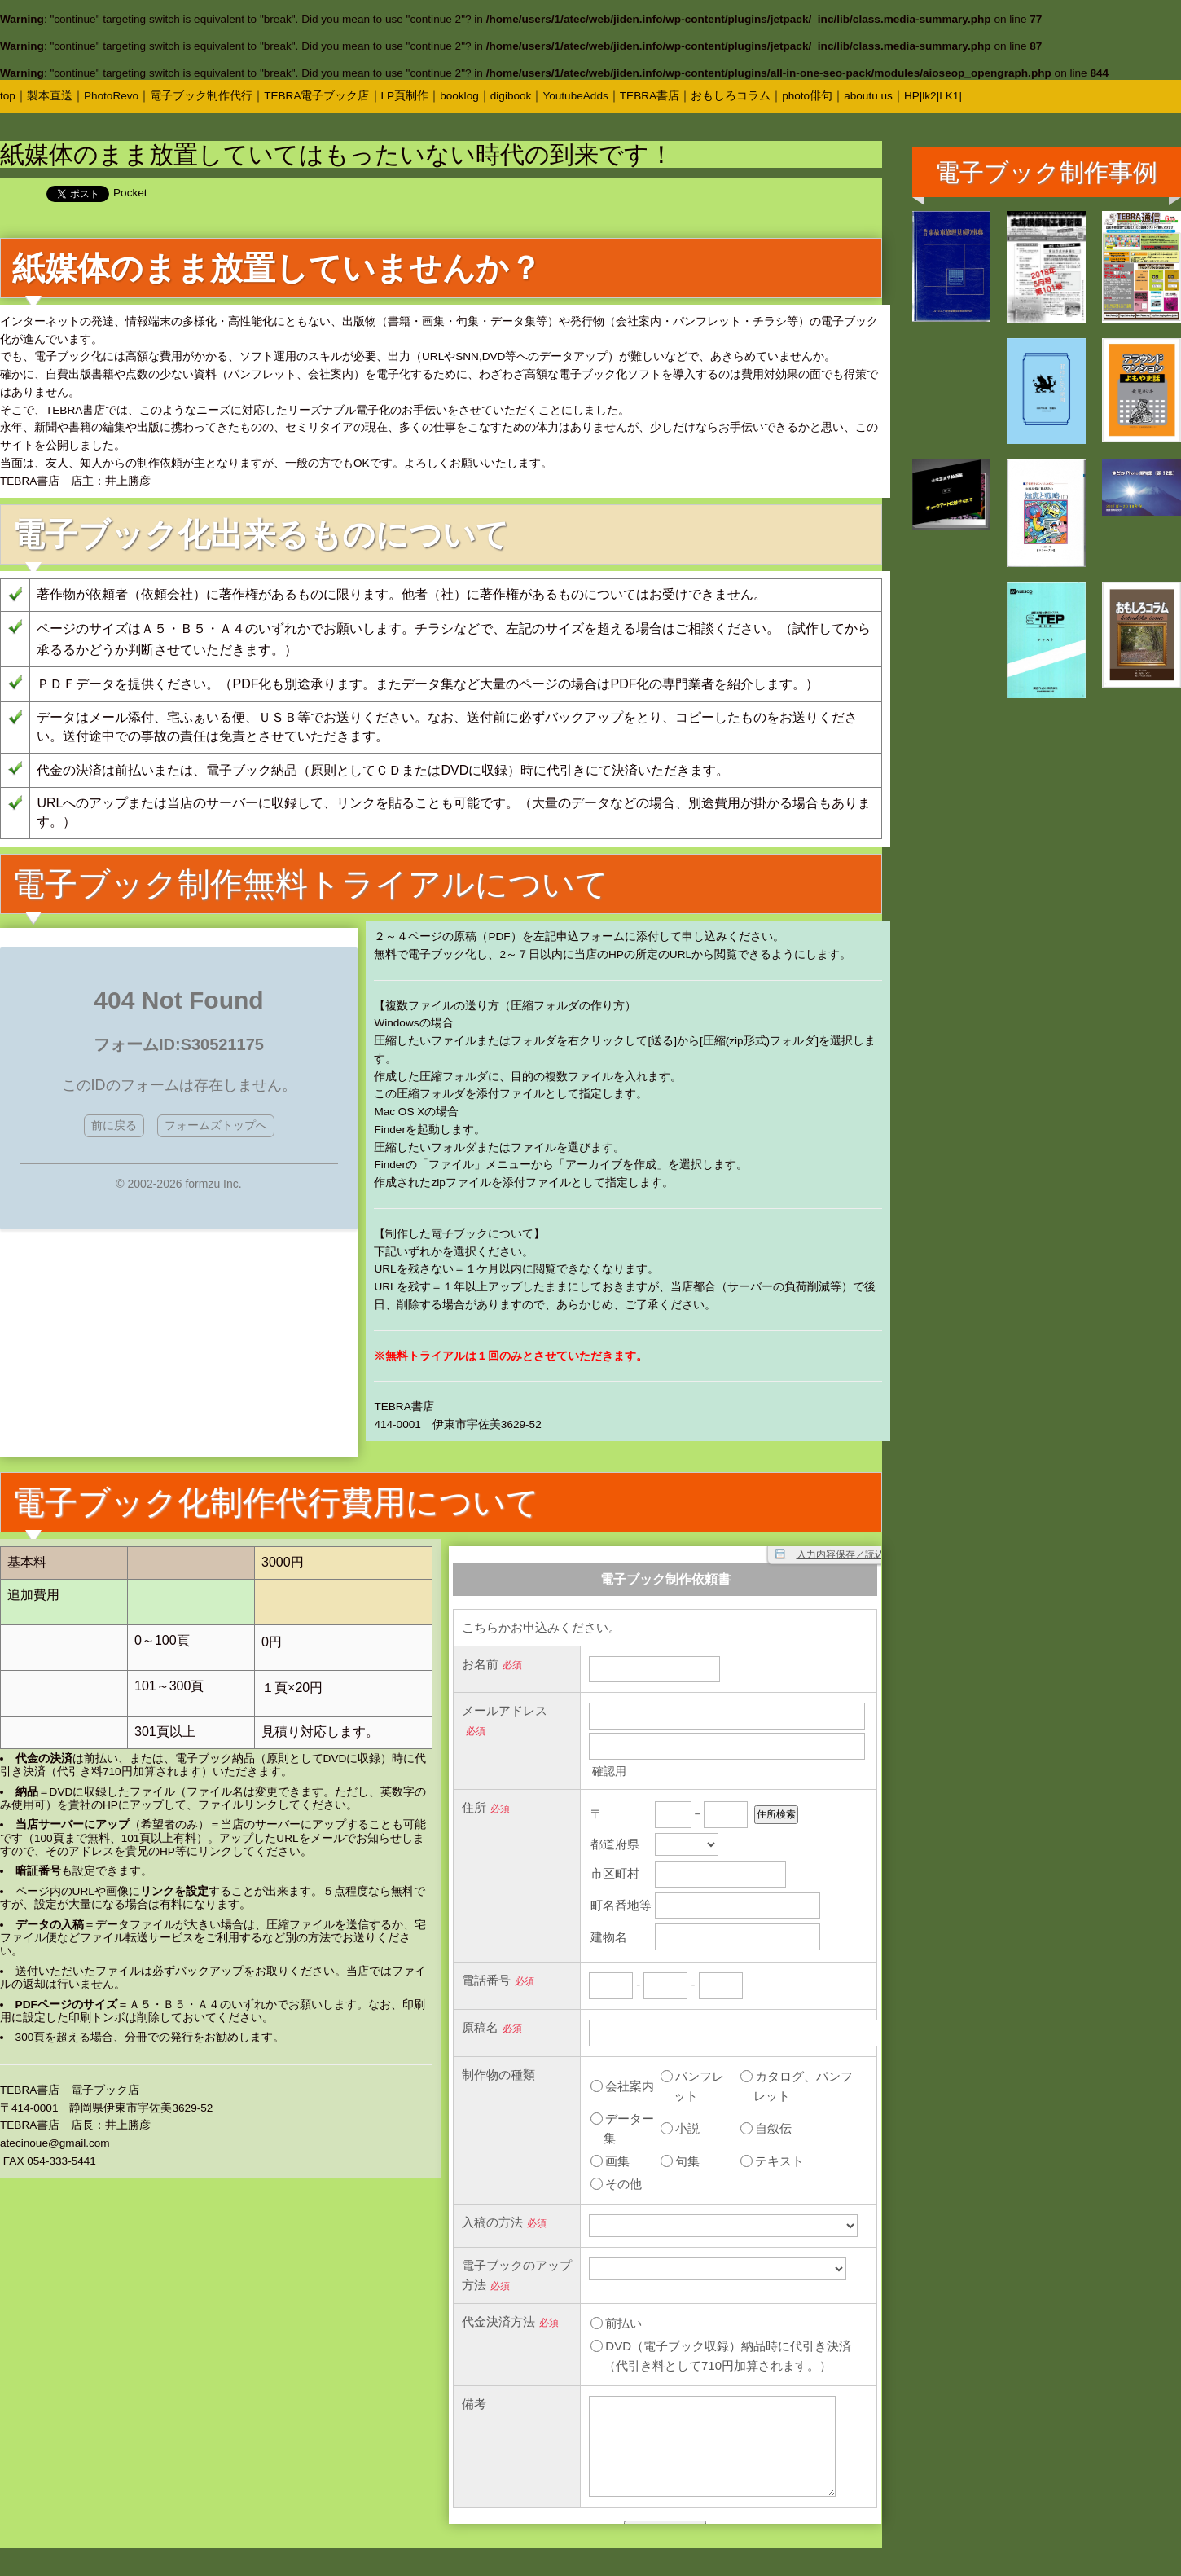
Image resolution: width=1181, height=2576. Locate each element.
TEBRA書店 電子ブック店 (69, 2090)
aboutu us (868, 96)
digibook (511, 96)
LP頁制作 (405, 96)
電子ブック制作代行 (201, 96)
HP (912, 96)
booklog (459, 96)
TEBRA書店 (649, 96)
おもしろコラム (731, 96)
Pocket (130, 193)
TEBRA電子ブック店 (316, 96)
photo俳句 (807, 96)
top (7, 96)
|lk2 (928, 96)
